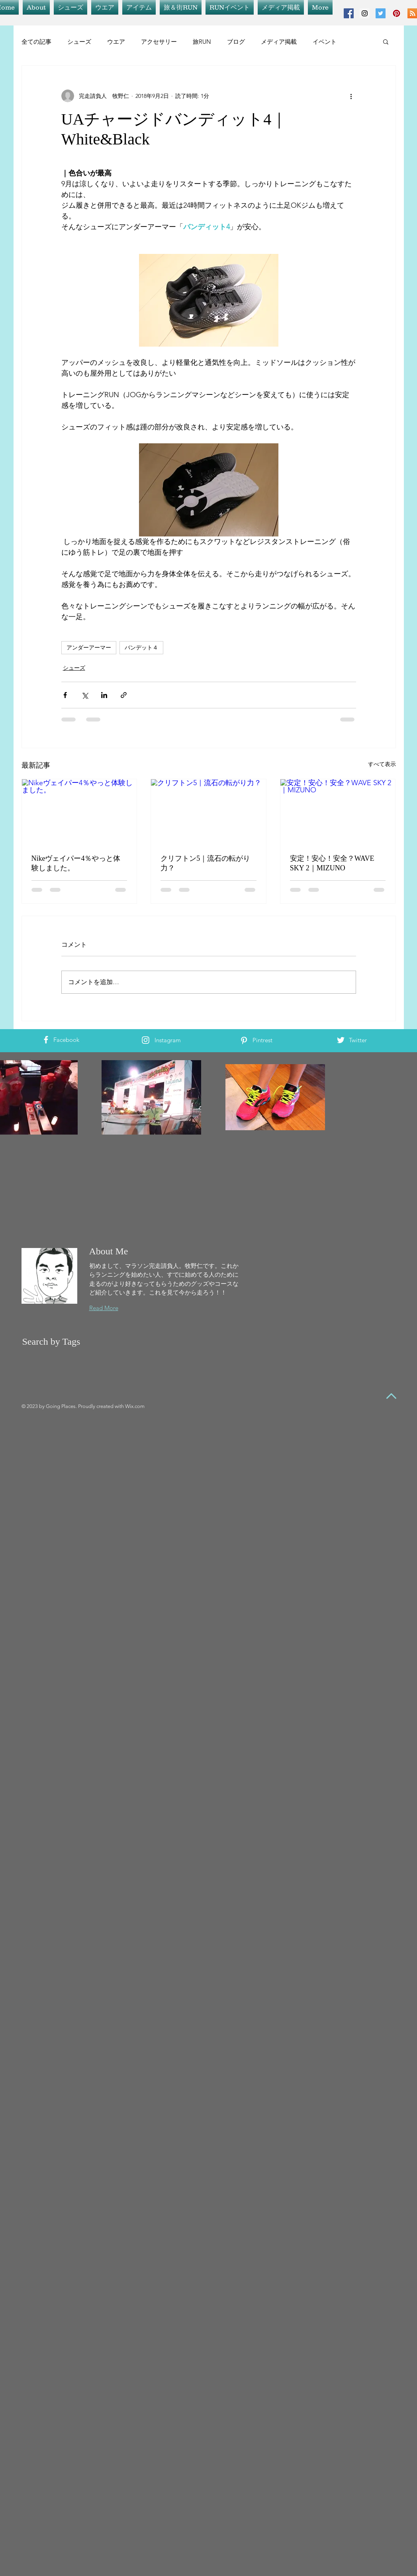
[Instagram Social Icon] (365, 13)
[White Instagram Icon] (146, 1040)
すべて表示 (382, 764)
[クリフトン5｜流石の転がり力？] (208, 811)
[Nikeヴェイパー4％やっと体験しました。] (79, 811)
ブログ (236, 41)
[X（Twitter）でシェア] (84, 695)
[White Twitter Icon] (341, 1040)
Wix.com (135, 1406)
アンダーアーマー (89, 647)
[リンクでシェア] (123, 695)
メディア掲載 (279, 41)
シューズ (79, 41)
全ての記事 (36, 41)
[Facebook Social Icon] (349, 13)
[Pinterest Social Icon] (396, 13)
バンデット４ (141, 647)
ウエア (116, 41)
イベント (325, 41)
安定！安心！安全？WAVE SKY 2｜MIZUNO (332, 863)
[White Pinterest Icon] (244, 1040)
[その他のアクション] (351, 96)
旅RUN (202, 41)
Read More (103, 1308)
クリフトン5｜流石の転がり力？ (205, 863)
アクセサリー (159, 41)
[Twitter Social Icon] (381, 13)
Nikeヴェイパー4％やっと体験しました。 (76, 863)
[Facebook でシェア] (65, 695)
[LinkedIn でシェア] (104, 695)
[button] (386, 41)
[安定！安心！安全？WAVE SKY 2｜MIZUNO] (337, 811)
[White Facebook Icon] (46, 1040)
